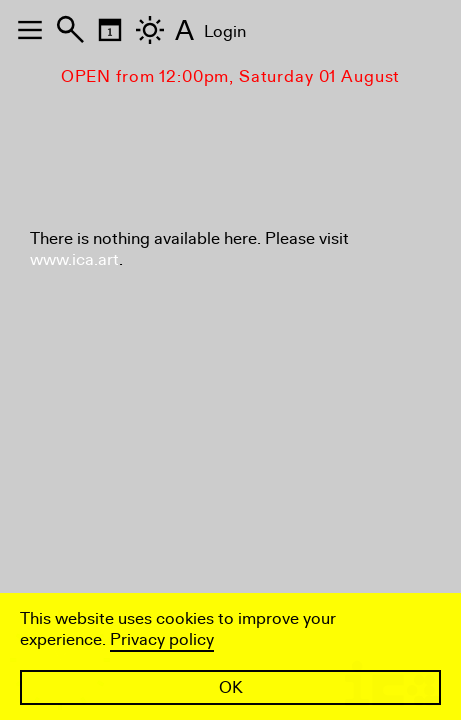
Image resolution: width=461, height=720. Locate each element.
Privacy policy (162, 639)
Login (225, 31)
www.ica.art (74, 259)
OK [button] (231, 687)
